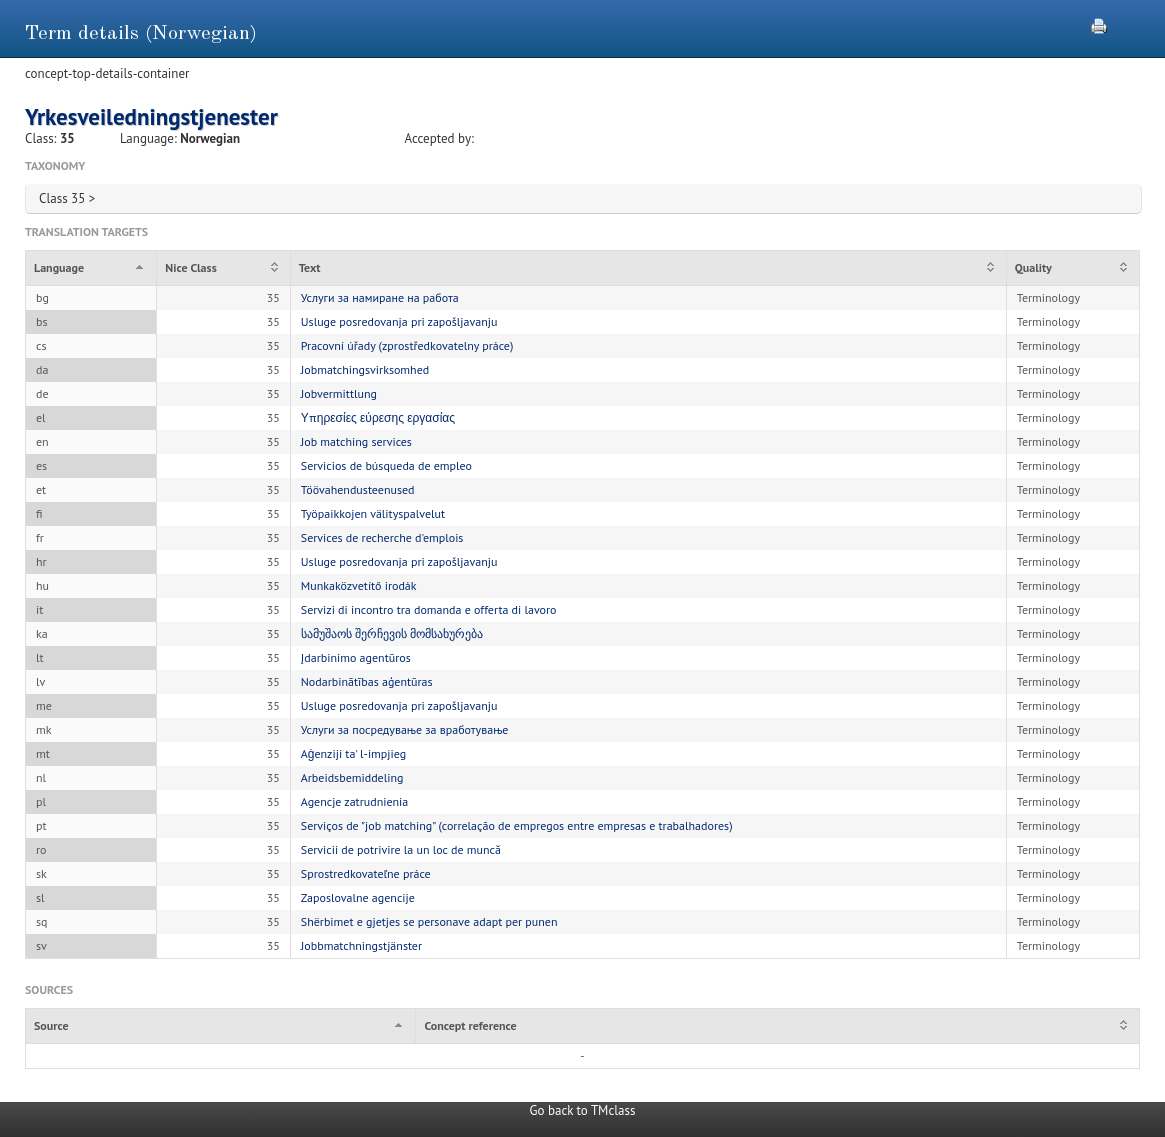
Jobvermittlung (339, 393)
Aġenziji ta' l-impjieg (353, 753)
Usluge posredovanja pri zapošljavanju (399, 321)
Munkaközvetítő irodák (359, 585)
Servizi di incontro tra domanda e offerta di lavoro (429, 609)
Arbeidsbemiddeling (352, 777)
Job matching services (356, 441)
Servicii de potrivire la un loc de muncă (401, 849)
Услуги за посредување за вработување (405, 729)
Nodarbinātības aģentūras (367, 681)
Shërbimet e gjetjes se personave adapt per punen (429, 921)
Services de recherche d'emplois (382, 537)
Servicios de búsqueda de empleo (386, 465)
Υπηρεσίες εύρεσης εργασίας (378, 417)
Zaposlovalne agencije (358, 897)
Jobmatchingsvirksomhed (365, 369)
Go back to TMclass (583, 1110)
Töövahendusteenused (358, 489)
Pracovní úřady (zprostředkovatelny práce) (407, 345)
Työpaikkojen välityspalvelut (373, 513)
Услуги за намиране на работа (380, 297)
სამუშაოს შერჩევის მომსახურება (392, 633)
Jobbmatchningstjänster (361, 945)
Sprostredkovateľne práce (366, 873)
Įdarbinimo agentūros (356, 657)
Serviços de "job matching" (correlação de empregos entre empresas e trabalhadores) (517, 825)
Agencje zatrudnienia (355, 801)
